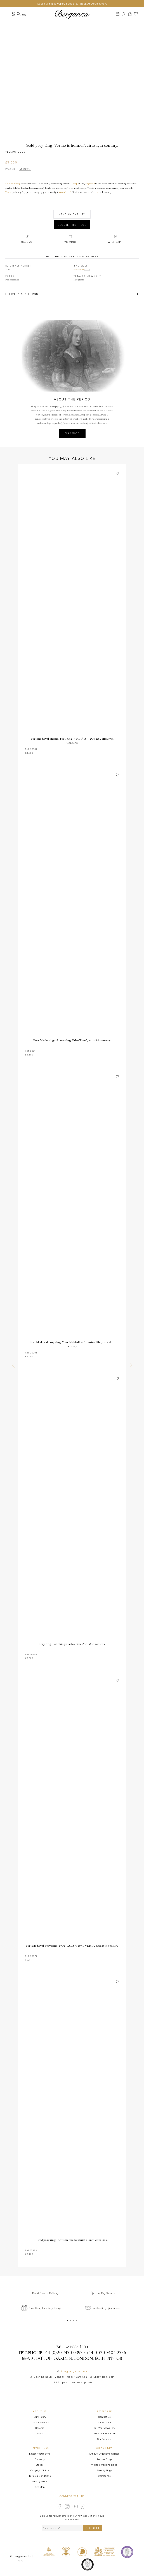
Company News (40, 2422)
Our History (40, 2416)
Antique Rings (104, 2459)
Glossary (40, 2459)
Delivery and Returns (104, 2433)
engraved (90, 183)
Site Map (40, 2486)
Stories (40, 2464)
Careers (39, 2427)
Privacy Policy (40, 2481)
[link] (72, 604)
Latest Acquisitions (39, 2453)
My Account (104, 2422)
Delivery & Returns (72, 293)
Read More (72, 433)
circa (97, 192)
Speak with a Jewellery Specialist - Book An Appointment (72, 3)
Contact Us (104, 2416)
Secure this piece (72, 224)
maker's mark (65, 192)
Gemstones (104, 2475)
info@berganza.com (74, 2371)
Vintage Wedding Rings (104, 2464)
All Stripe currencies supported (74, 2382)
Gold (7, 183)
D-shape (74, 183)
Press (40, 2433)
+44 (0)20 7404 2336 (106, 2353)
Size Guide (82, 269)
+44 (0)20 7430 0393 (62, 2353)
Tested (8, 192)
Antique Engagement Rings (104, 2453)
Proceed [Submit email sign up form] (93, 2528)
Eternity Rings (104, 2470)
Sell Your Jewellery (104, 2427)
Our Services (104, 2439)
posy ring (15, 183)
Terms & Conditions (40, 2475)
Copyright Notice (39, 2470)
